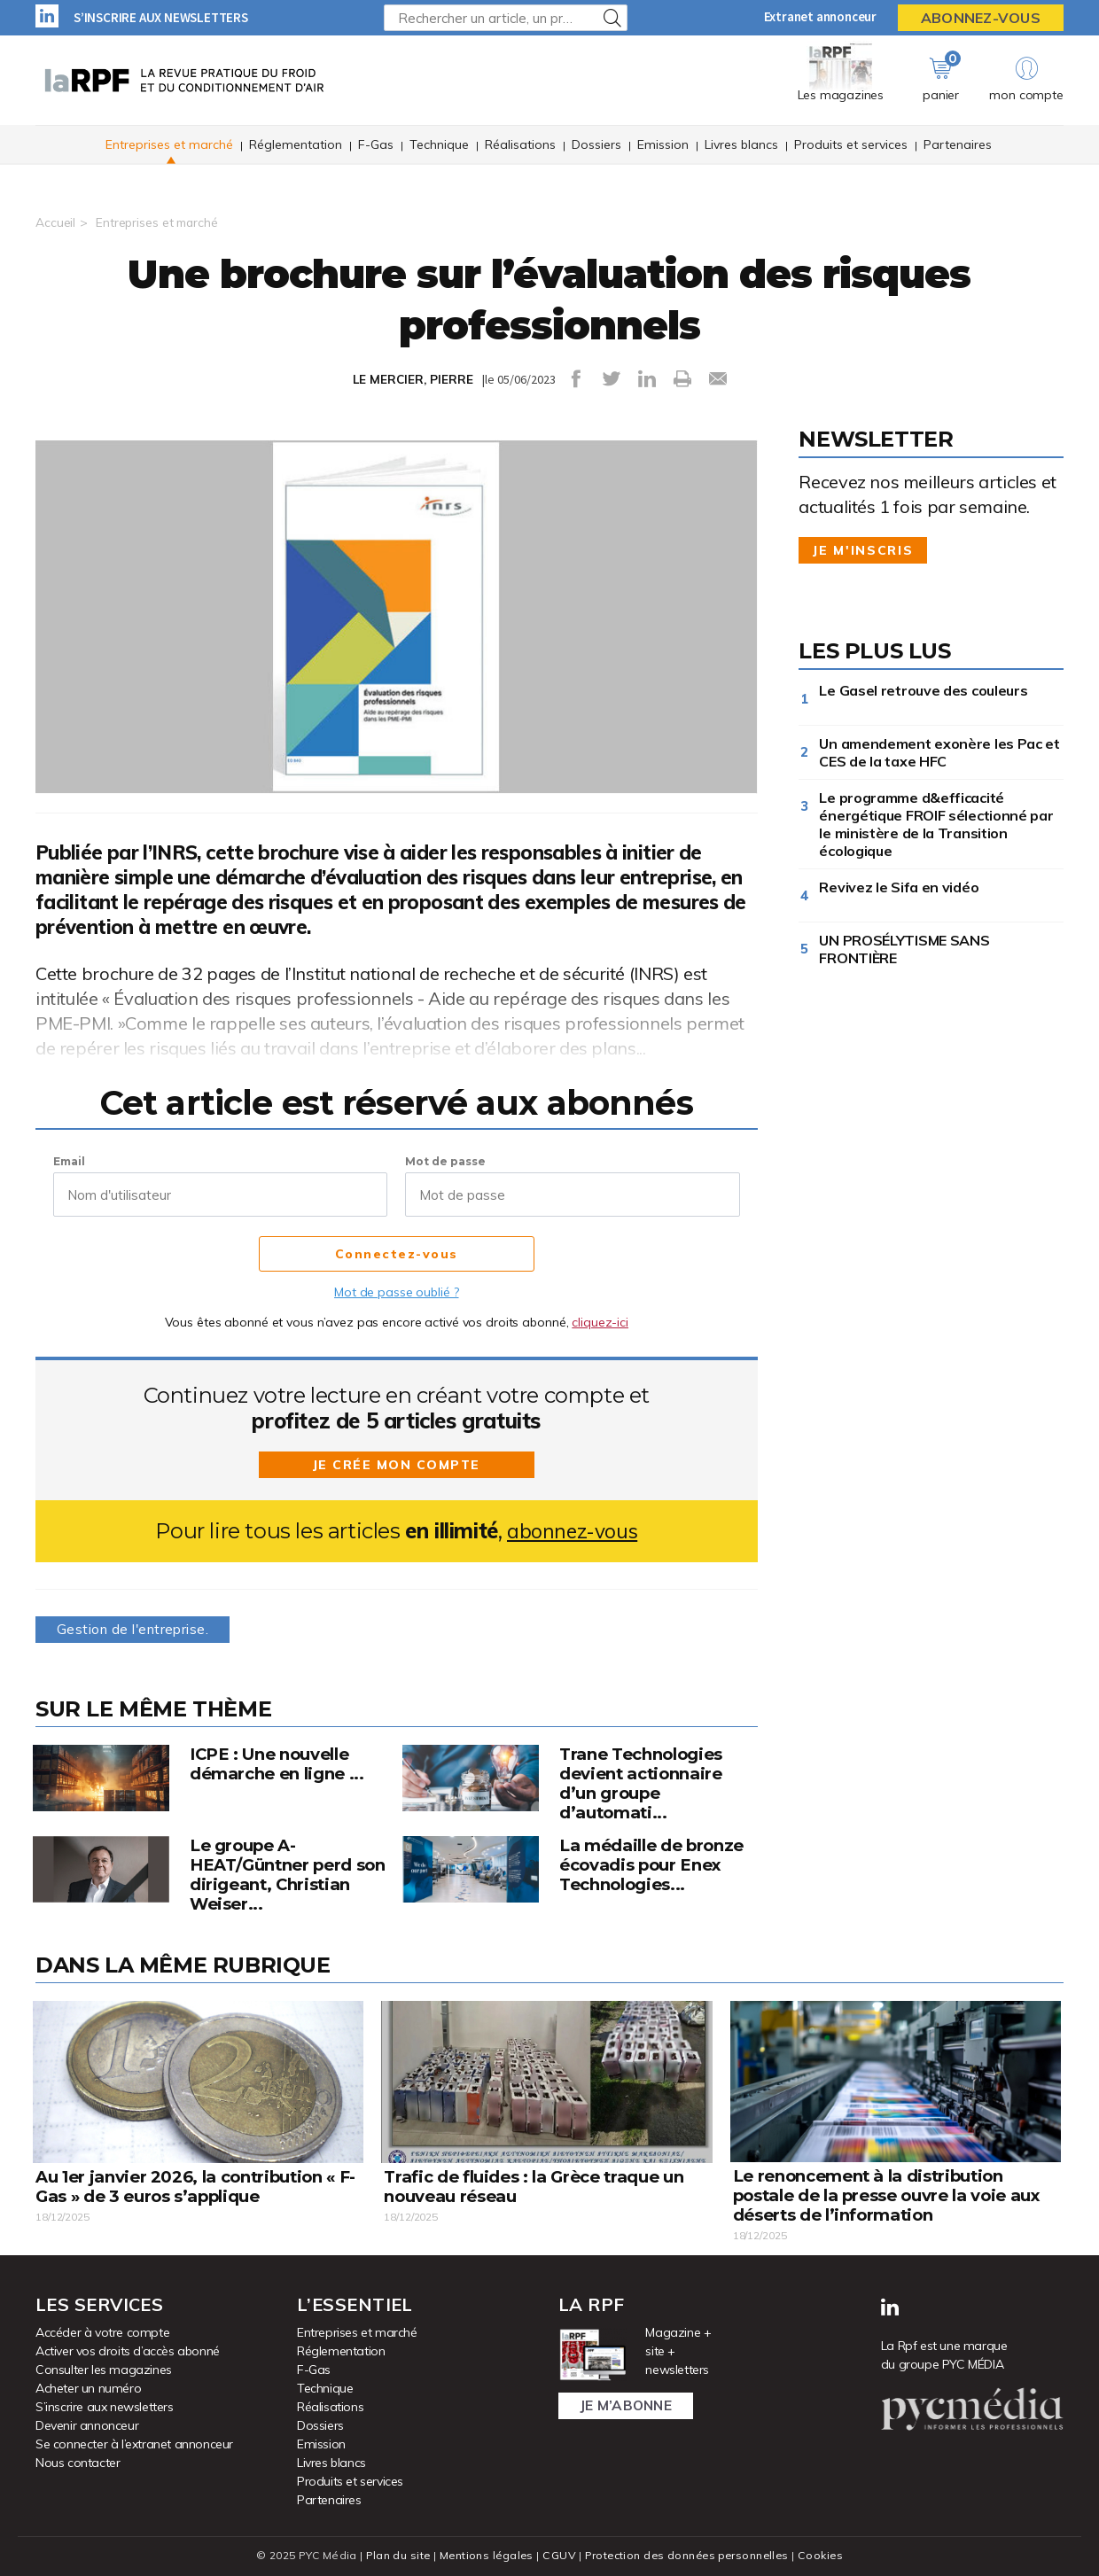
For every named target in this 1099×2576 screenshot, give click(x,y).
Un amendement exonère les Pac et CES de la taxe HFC (939, 752)
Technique (439, 145)
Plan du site (393, 2554)
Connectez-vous (396, 1255)
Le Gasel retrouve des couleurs (923, 690)
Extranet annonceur (820, 16)
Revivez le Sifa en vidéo (902, 887)
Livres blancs (741, 145)
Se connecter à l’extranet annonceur (134, 2443)
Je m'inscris (863, 550)
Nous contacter (77, 2462)
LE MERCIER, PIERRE (413, 379)
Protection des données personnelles (687, 2554)
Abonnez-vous (981, 18)
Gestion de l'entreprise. (135, 1629)
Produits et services (851, 145)
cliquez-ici (600, 1322)
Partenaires (958, 145)
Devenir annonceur (86, 2424)
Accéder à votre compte (102, 2331)
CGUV (557, 2554)
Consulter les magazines (103, 2369)
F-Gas (376, 145)
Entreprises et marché (169, 145)
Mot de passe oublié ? (396, 1292)
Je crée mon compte (396, 1465)
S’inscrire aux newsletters (161, 17)
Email (69, 1161)
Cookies (825, 2554)
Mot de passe (445, 1161)
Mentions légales (484, 2554)
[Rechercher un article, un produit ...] (505, 17)
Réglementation (295, 145)
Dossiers (596, 145)
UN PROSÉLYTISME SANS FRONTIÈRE (904, 949)
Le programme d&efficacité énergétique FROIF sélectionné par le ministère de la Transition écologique (936, 824)
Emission (663, 145)
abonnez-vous (572, 1531)
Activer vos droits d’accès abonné (127, 2350)
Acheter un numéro (88, 2387)
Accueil (55, 222)
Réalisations (520, 145)
